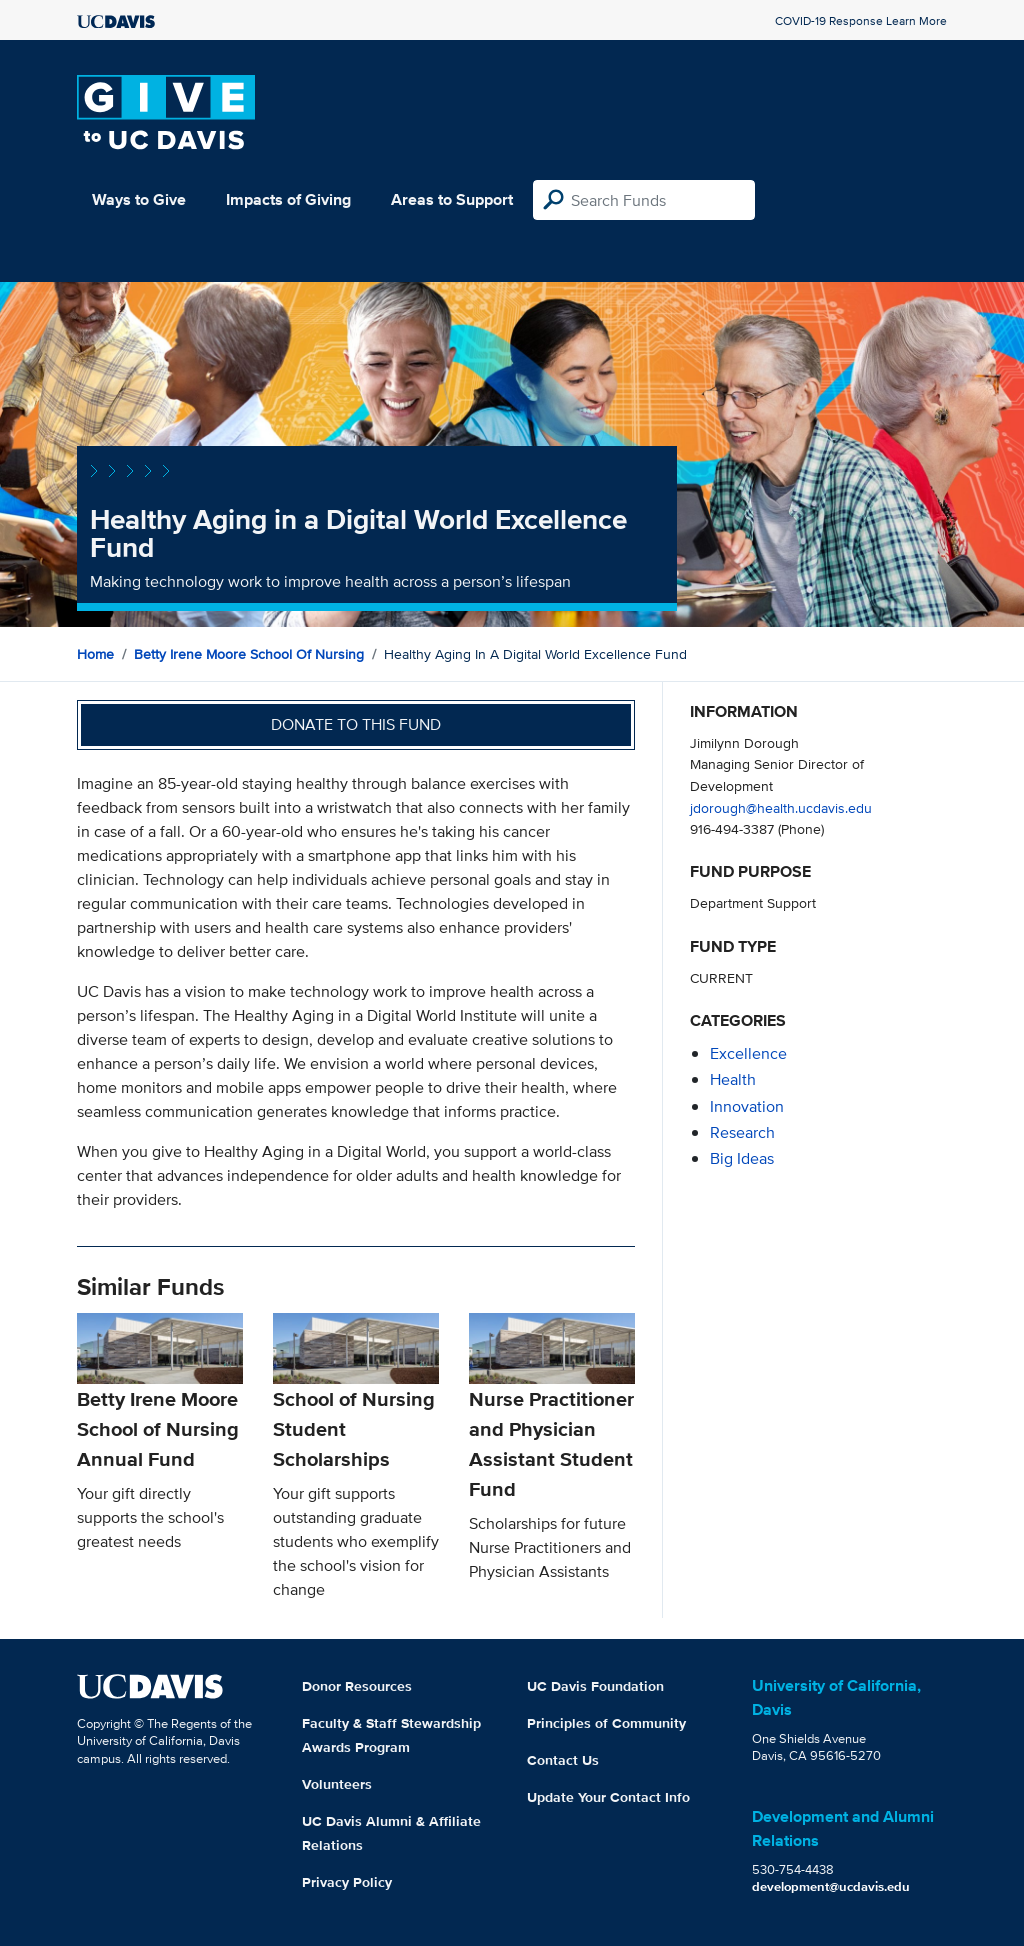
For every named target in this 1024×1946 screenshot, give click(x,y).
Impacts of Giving (288, 199)
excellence (748, 1053)
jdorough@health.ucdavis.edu (781, 807)
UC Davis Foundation (595, 1686)
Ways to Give (139, 199)
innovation (747, 1106)
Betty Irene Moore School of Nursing (249, 654)
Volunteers (337, 1784)
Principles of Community (606, 1723)
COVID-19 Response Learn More (861, 20)
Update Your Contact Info (608, 1797)
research (742, 1132)
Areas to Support (452, 199)
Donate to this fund (356, 724)
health (733, 1079)
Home (95, 654)
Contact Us (563, 1760)
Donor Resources (357, 1686)
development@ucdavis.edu (831, 1886)
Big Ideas (742, 1158)
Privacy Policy (347, 1882)
